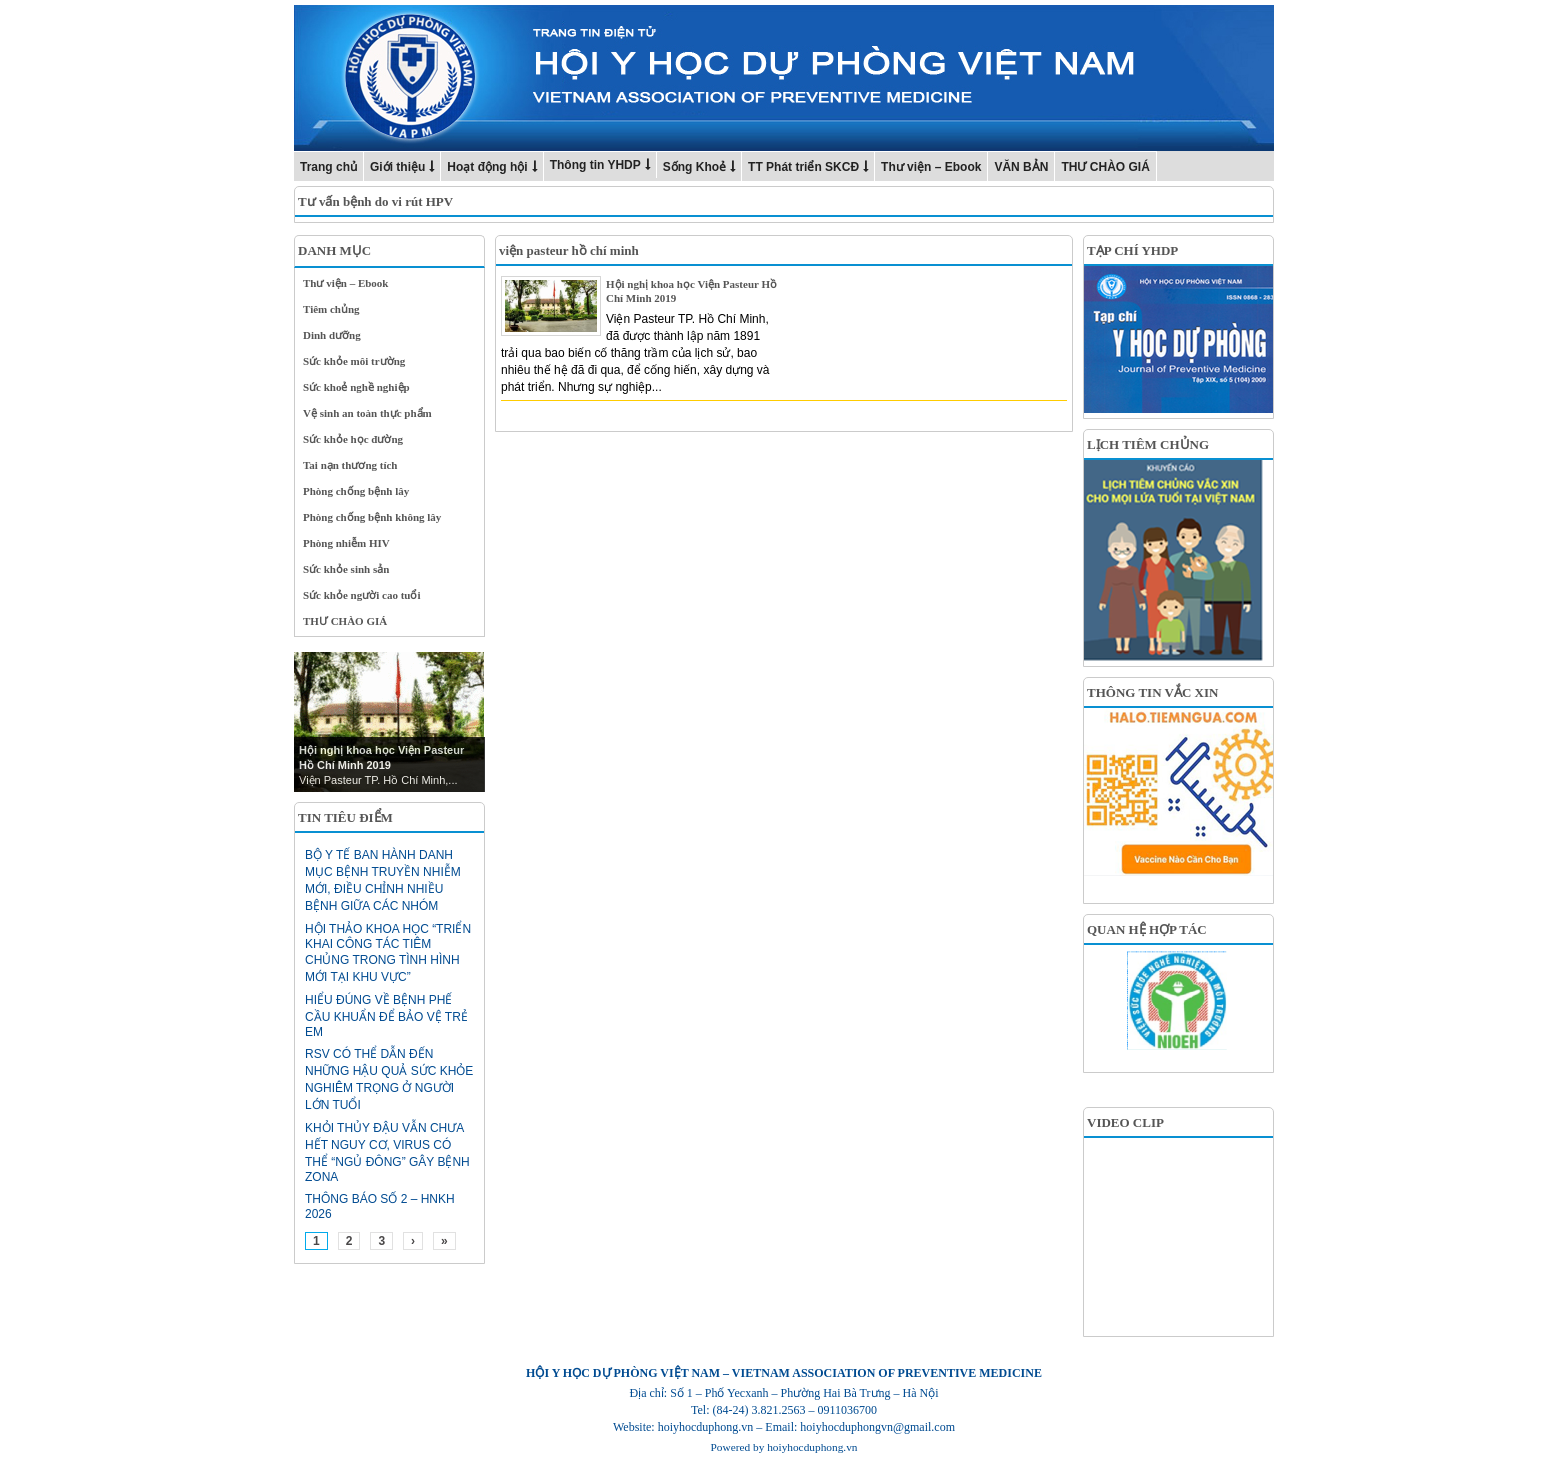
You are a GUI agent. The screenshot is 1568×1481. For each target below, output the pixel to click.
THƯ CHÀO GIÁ (1105, 167)
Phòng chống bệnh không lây (372, 517)
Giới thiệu (397, 167)
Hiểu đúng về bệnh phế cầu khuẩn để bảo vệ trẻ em (386, 1016)
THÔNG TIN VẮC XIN (1152, 692)
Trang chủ (328, 167)
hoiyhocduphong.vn (812, 1447)
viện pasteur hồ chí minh (569, 250)
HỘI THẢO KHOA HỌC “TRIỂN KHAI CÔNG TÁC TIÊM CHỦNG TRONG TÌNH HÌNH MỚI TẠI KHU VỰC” (388, 953)
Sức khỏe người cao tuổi (362, 595)
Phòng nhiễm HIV (346, 543)
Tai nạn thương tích (350, 465)
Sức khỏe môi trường (354, 361)
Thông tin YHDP (595, 165)
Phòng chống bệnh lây (356, 491)
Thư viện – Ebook (931, 167)
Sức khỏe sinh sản (346, 569)
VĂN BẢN (1021, 167)
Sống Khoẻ (694, 167)
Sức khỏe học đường (353, 439)
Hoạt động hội (487, 167)
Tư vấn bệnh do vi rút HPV (375, 201)
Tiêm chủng (331, 309)
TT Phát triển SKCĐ (803, 167)
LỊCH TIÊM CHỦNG (1148, 444)
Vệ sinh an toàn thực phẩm (367, 413)
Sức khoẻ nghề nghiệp (356, 387)
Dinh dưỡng (332, 335)
